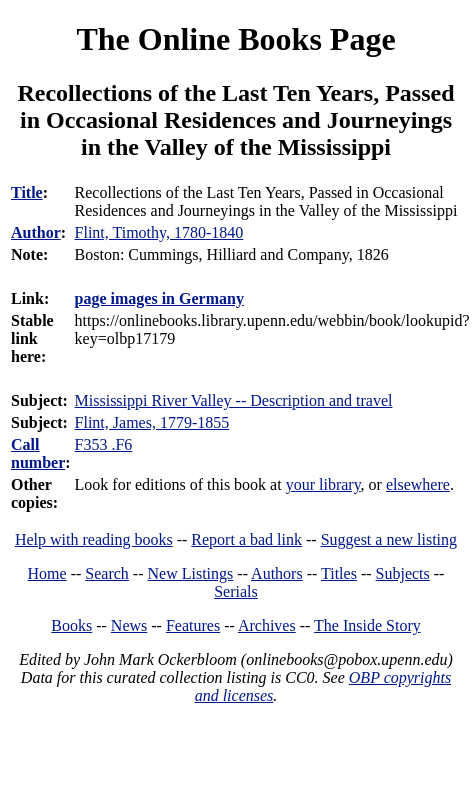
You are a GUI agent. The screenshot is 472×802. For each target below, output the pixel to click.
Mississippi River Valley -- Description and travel (234, 400)
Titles (339, 573)
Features (193, 625)
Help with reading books (94, 539)
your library (323, 484)
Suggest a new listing (389, 539)
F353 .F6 (104, 444)
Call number (38, 453)
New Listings (191, 573)
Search (107, 573)
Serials (236, 591)
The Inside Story (367, 625)
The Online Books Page (235, 39)
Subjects (403, 573)
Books (71, 625)
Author (36, 232)
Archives (267, 625)
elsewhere (418, 484)
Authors (277, 573)
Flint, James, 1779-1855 (152, 422)
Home (47, 573)
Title (27, 192)
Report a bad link (246, 539)
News (129, 625)
